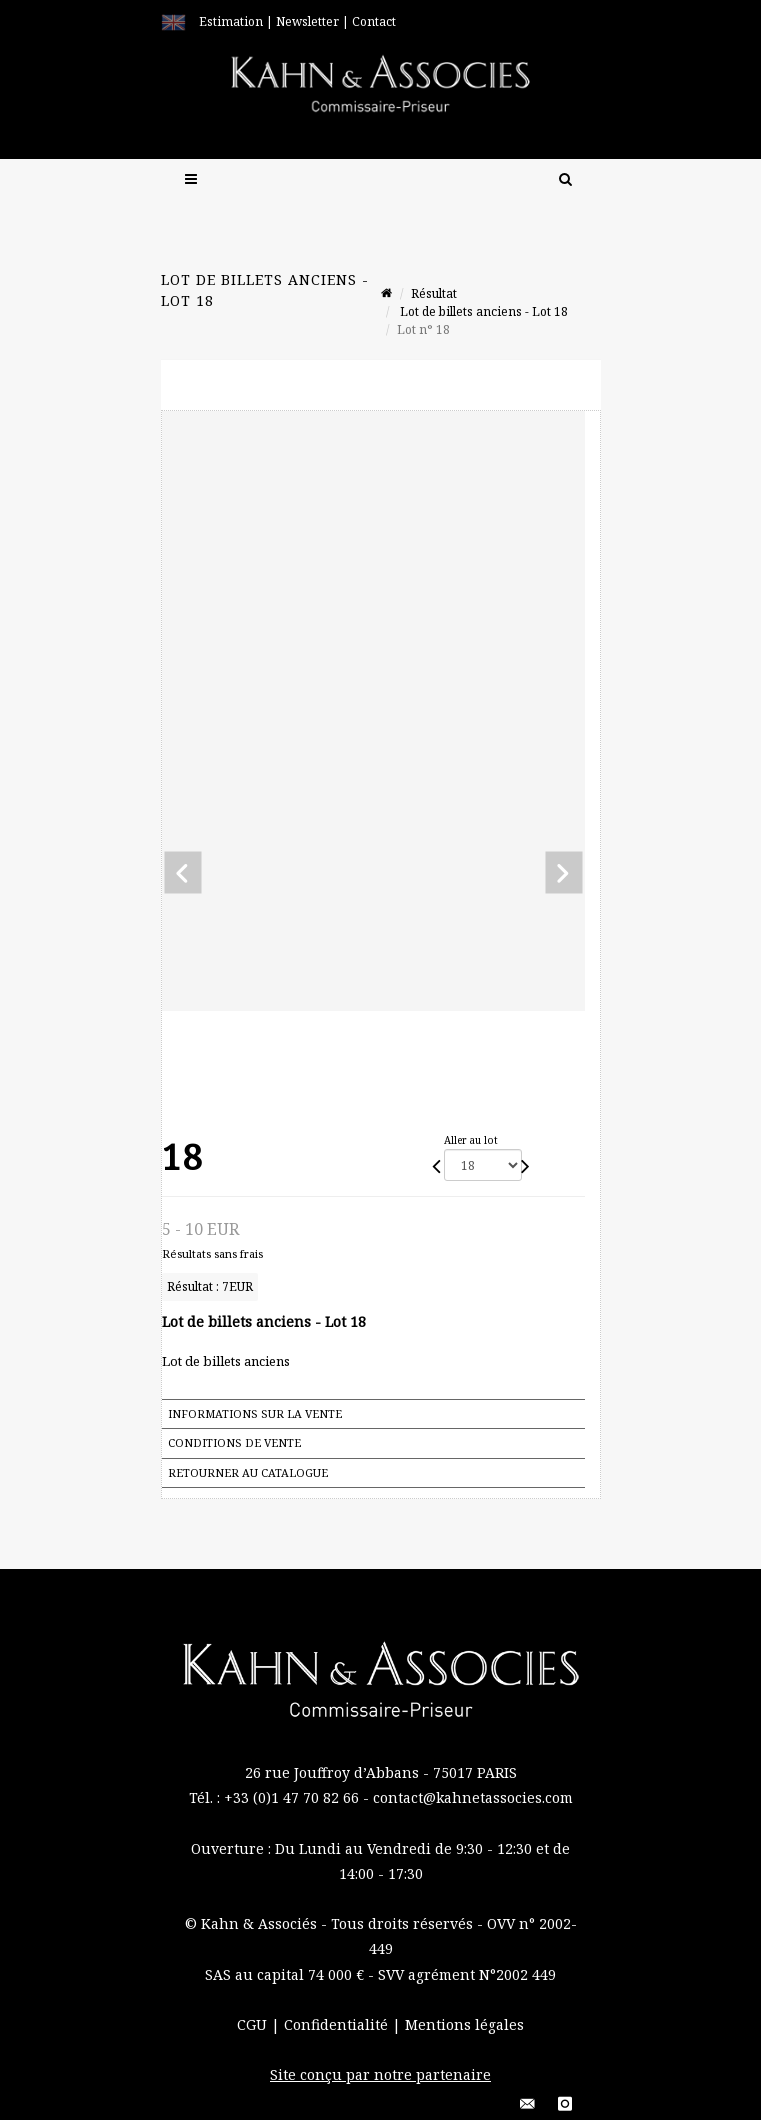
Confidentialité (338, 2024)
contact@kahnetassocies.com (473, 1797)
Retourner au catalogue (248, 1472)
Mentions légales (464, 2024)
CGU (254, 2024)
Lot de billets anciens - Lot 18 (482, 311)
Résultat (434, 293)
